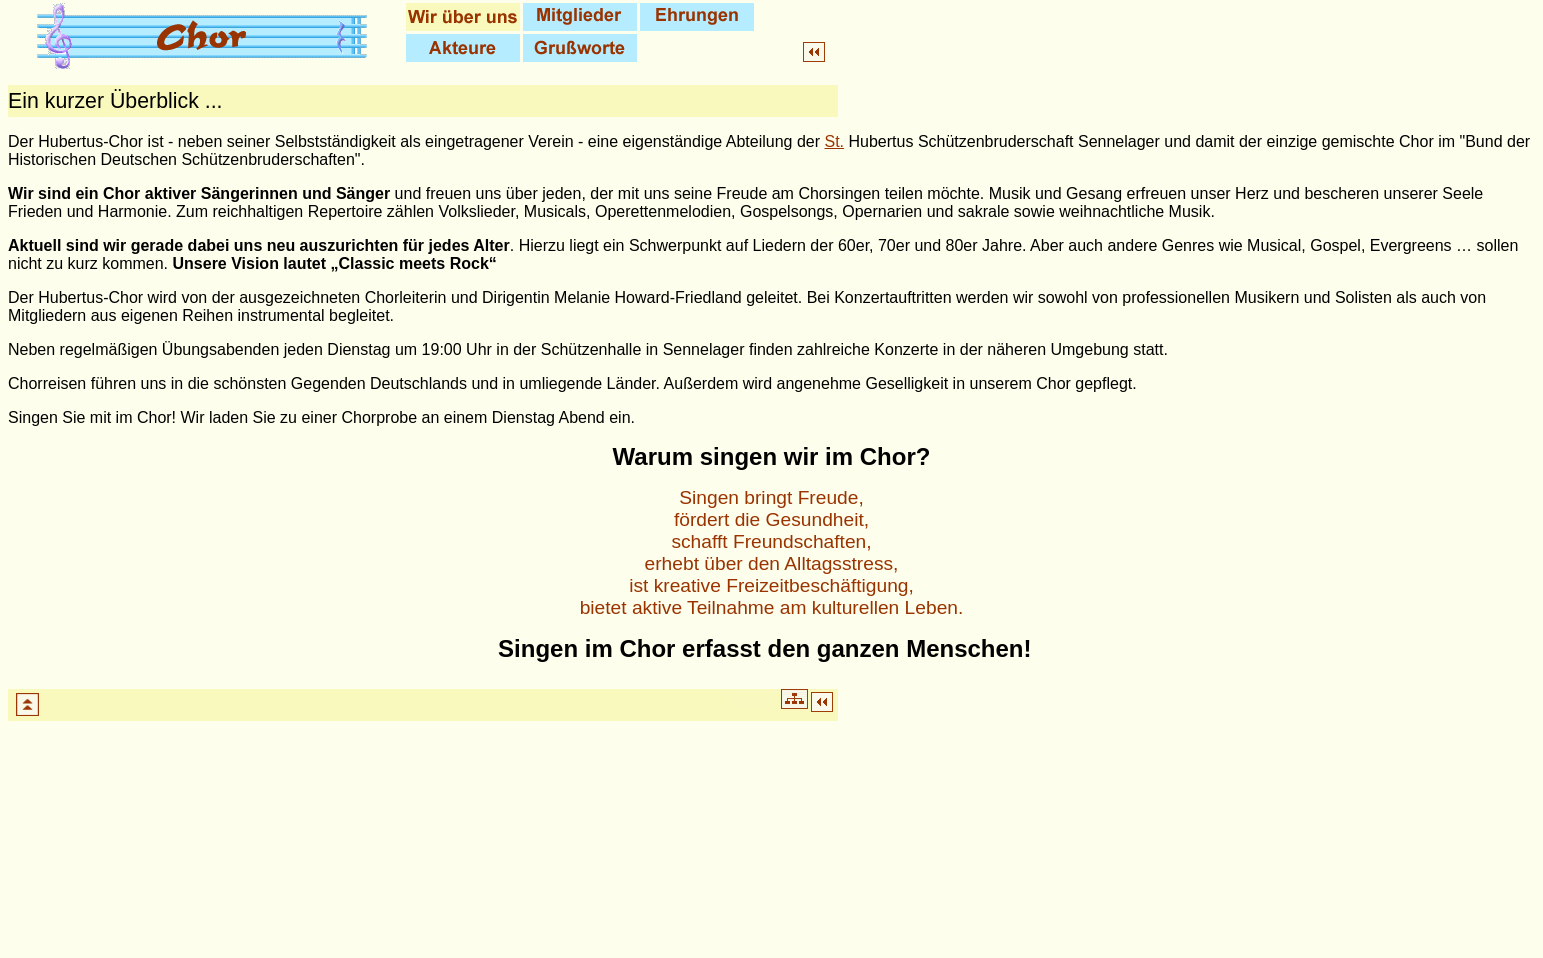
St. (835, 141)
